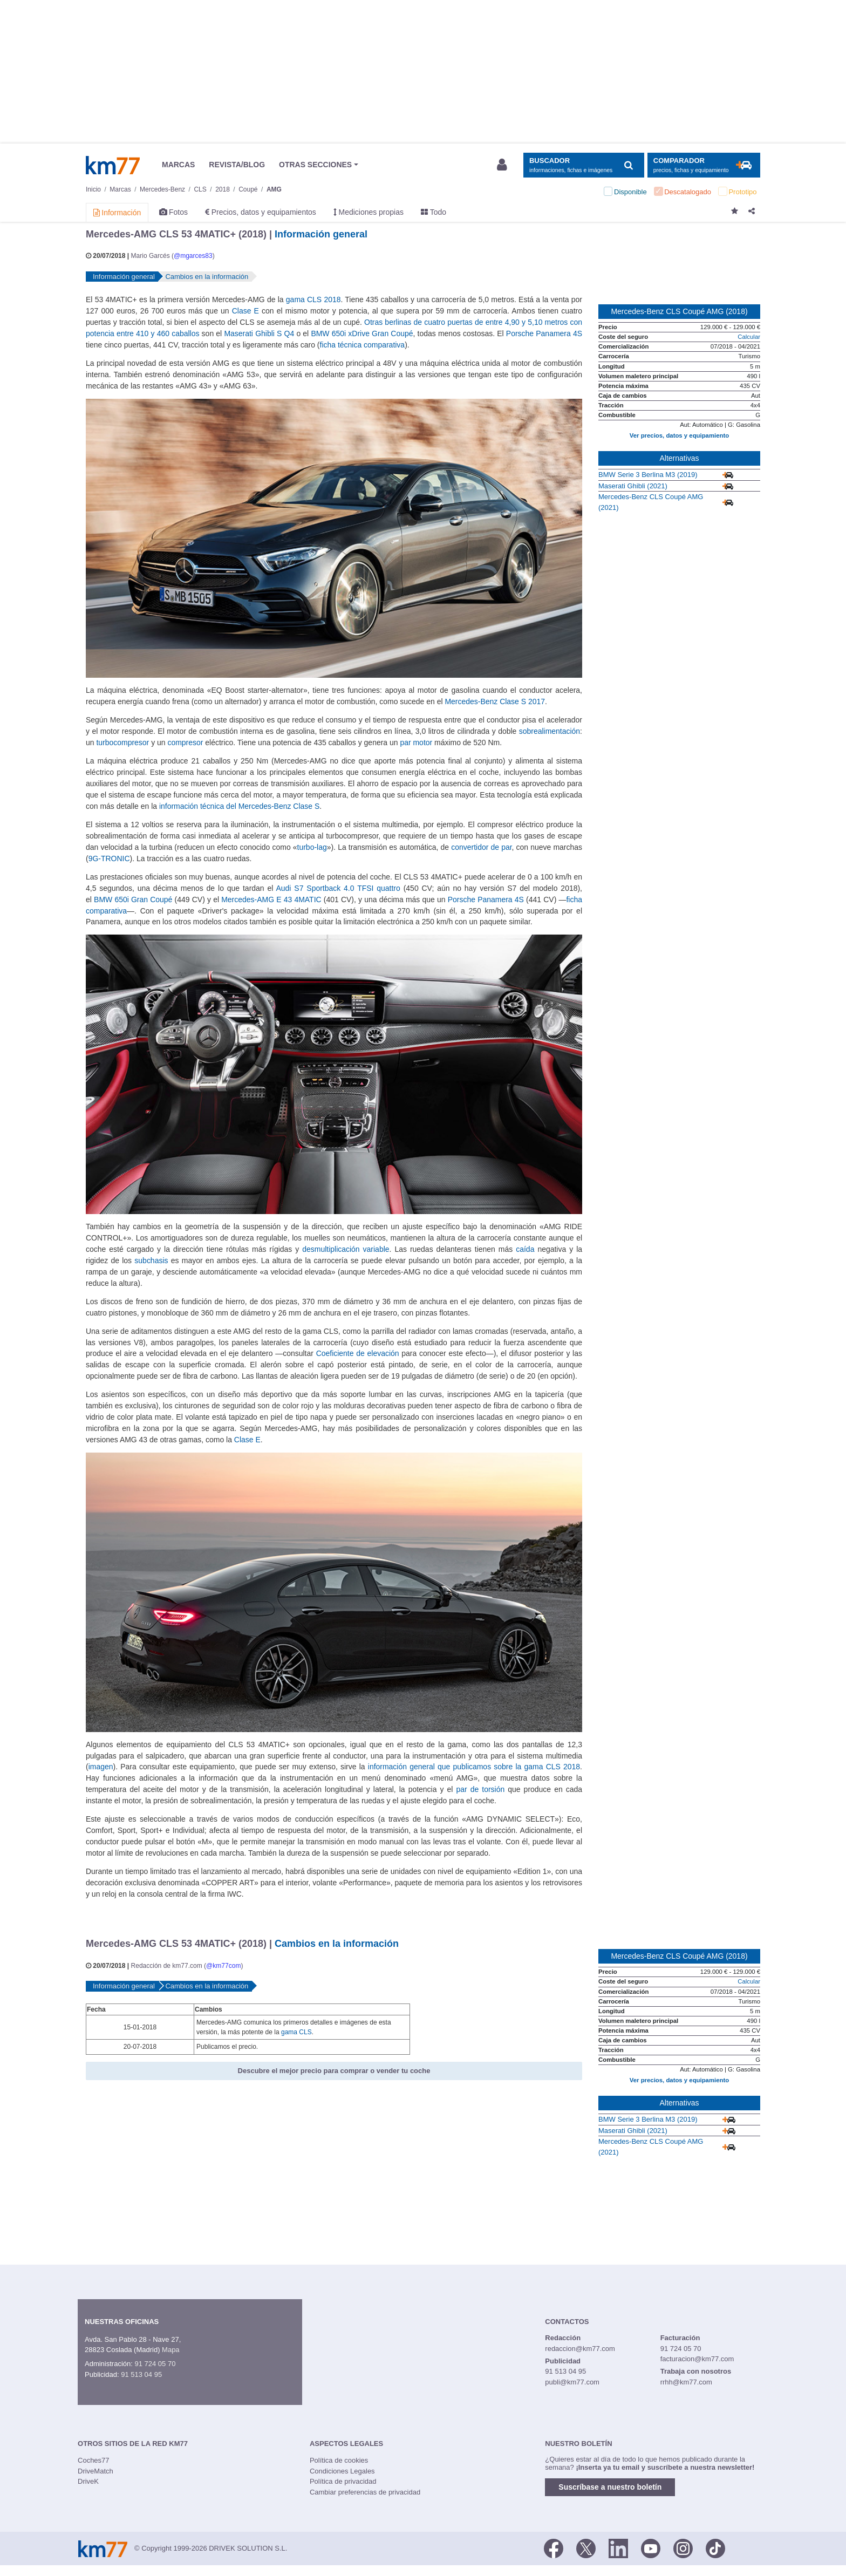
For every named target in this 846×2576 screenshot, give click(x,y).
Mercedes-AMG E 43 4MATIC (271, 899)
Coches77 (94, 2460)
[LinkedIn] (618, 2547)
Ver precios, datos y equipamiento (679, 435)
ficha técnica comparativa (362, 344)
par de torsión (480, 1789)
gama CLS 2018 (313, 299)
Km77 (113, 165)
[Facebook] (553, 2547)
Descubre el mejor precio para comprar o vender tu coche (334, 2071)
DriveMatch (95, 2471)
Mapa (171, 2350)
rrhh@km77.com (686, 2382)
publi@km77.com (572, 2382)
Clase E (245, 310)
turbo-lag (312, 847)
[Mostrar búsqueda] (583, 165)
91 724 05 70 (154, 2364)
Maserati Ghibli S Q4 (259, 333)
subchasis (151, 1260)
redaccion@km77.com (580, 2349)
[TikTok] (715, 2547)
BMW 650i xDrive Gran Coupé (362, 333)
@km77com (223, 1966)
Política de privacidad (343, 2481)
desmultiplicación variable (345, 1249)
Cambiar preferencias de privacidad (365, 2492)
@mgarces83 (193, 256)
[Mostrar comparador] (703, 165)
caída (525, 1249)
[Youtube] (650, 2547)
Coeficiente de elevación (357, 1353)
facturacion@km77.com (697, 2359)
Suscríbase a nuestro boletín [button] (609, 2487)
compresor (185, 742)
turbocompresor (122, 742)
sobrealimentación (549, 731)
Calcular (749, 336)
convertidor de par (481, 847)
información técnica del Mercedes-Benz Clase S (239, 806)
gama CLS (296, 2032)
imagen (100, 1766)
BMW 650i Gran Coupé (133, 899)
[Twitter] (586, 2547)
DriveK (88, 2481)
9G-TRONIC (109, 858)
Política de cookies (339, 2460)
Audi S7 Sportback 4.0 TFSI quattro (338, 888)
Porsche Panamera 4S (544, 333)
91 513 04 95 (141, 2374)
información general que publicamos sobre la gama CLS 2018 (474, 1766)
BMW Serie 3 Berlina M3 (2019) (648, 475)
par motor (416, 742)
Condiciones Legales (342, 2471)
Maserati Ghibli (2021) (632, 486)
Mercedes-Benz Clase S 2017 (495, 701)
